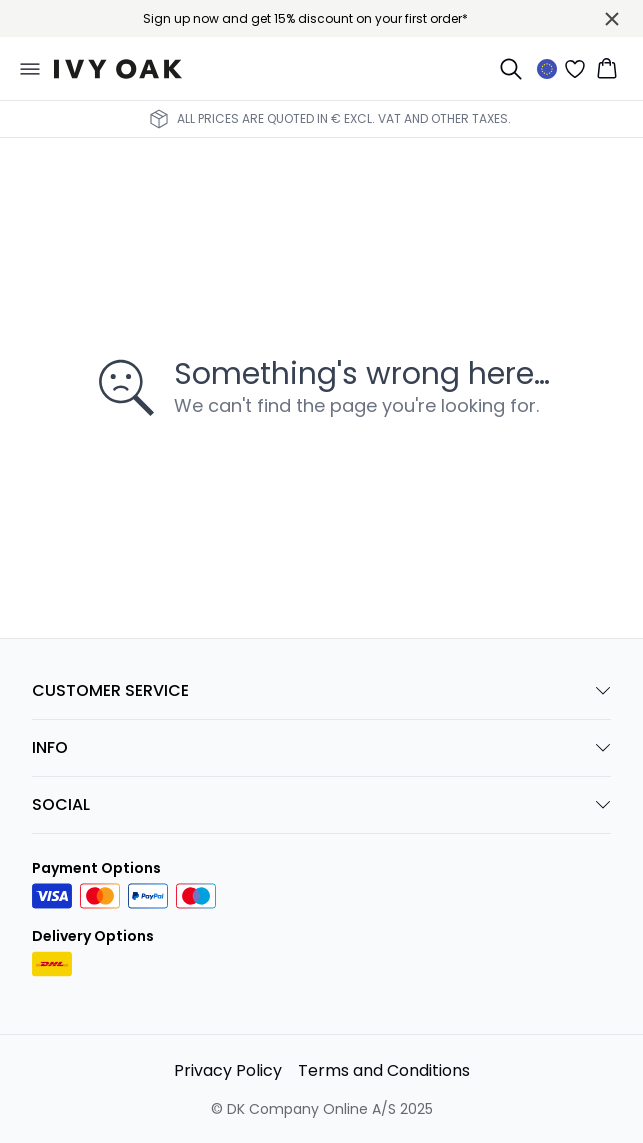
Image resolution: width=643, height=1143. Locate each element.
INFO (321, 747)
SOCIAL (321, 804)
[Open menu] (30, 69)
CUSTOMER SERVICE (321, 690)
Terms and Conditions (384, 1070)
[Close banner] (612, 19)
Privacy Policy (228, 1070)
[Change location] (547, 69)
